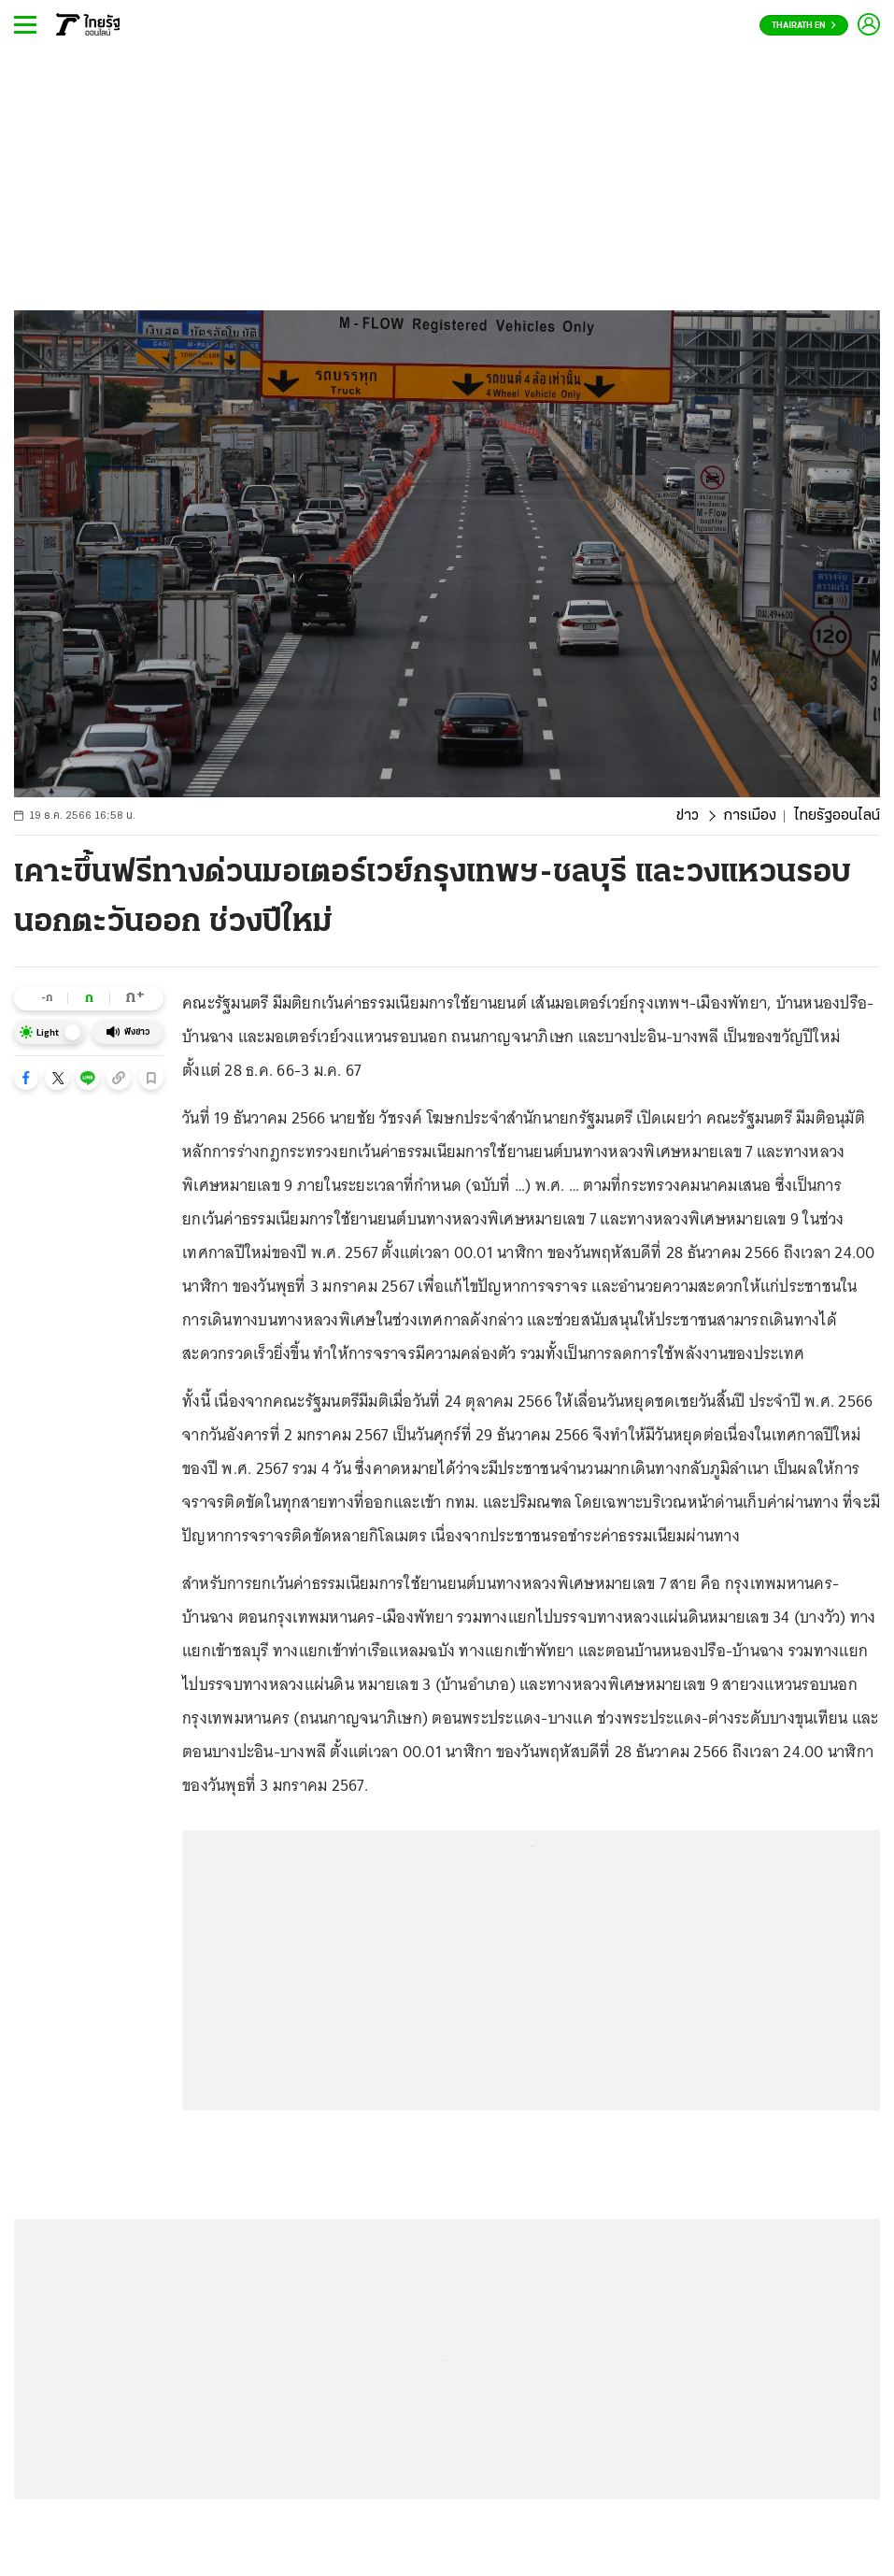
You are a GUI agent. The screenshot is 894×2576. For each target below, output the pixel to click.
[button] (26, 1078)
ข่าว (687, 816)
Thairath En (804, 26)
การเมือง (749, 816)
